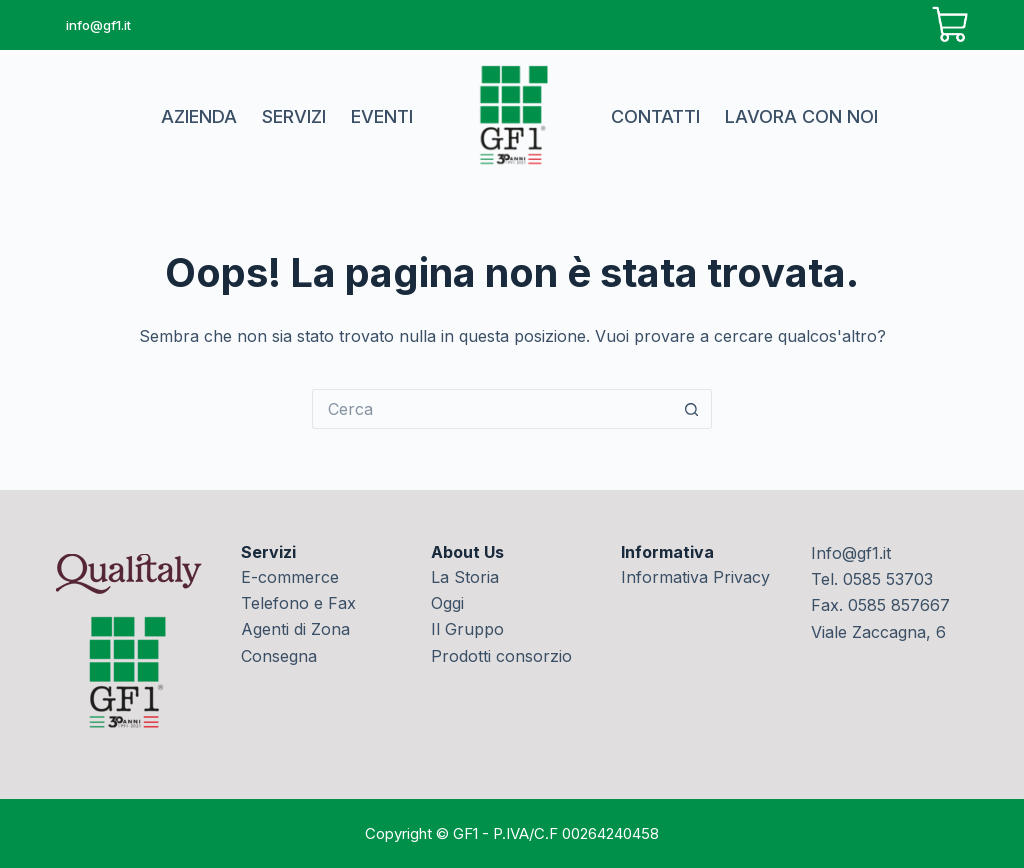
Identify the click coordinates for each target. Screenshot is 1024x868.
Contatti (655, 116)
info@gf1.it (98, 25)
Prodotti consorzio (501, 656)
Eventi (382, 116)
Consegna (279, 656)
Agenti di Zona (295, 629)
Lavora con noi (801, 116)
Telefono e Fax (298, 603)
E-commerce (290, 577)
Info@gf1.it (851, 553)
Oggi (447, 603)
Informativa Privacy (695, 577)
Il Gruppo (467, 629)
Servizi (294, 116)
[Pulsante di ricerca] (692, 409)
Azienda (199, 116)
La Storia (465, 577)
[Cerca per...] (492, 409)
